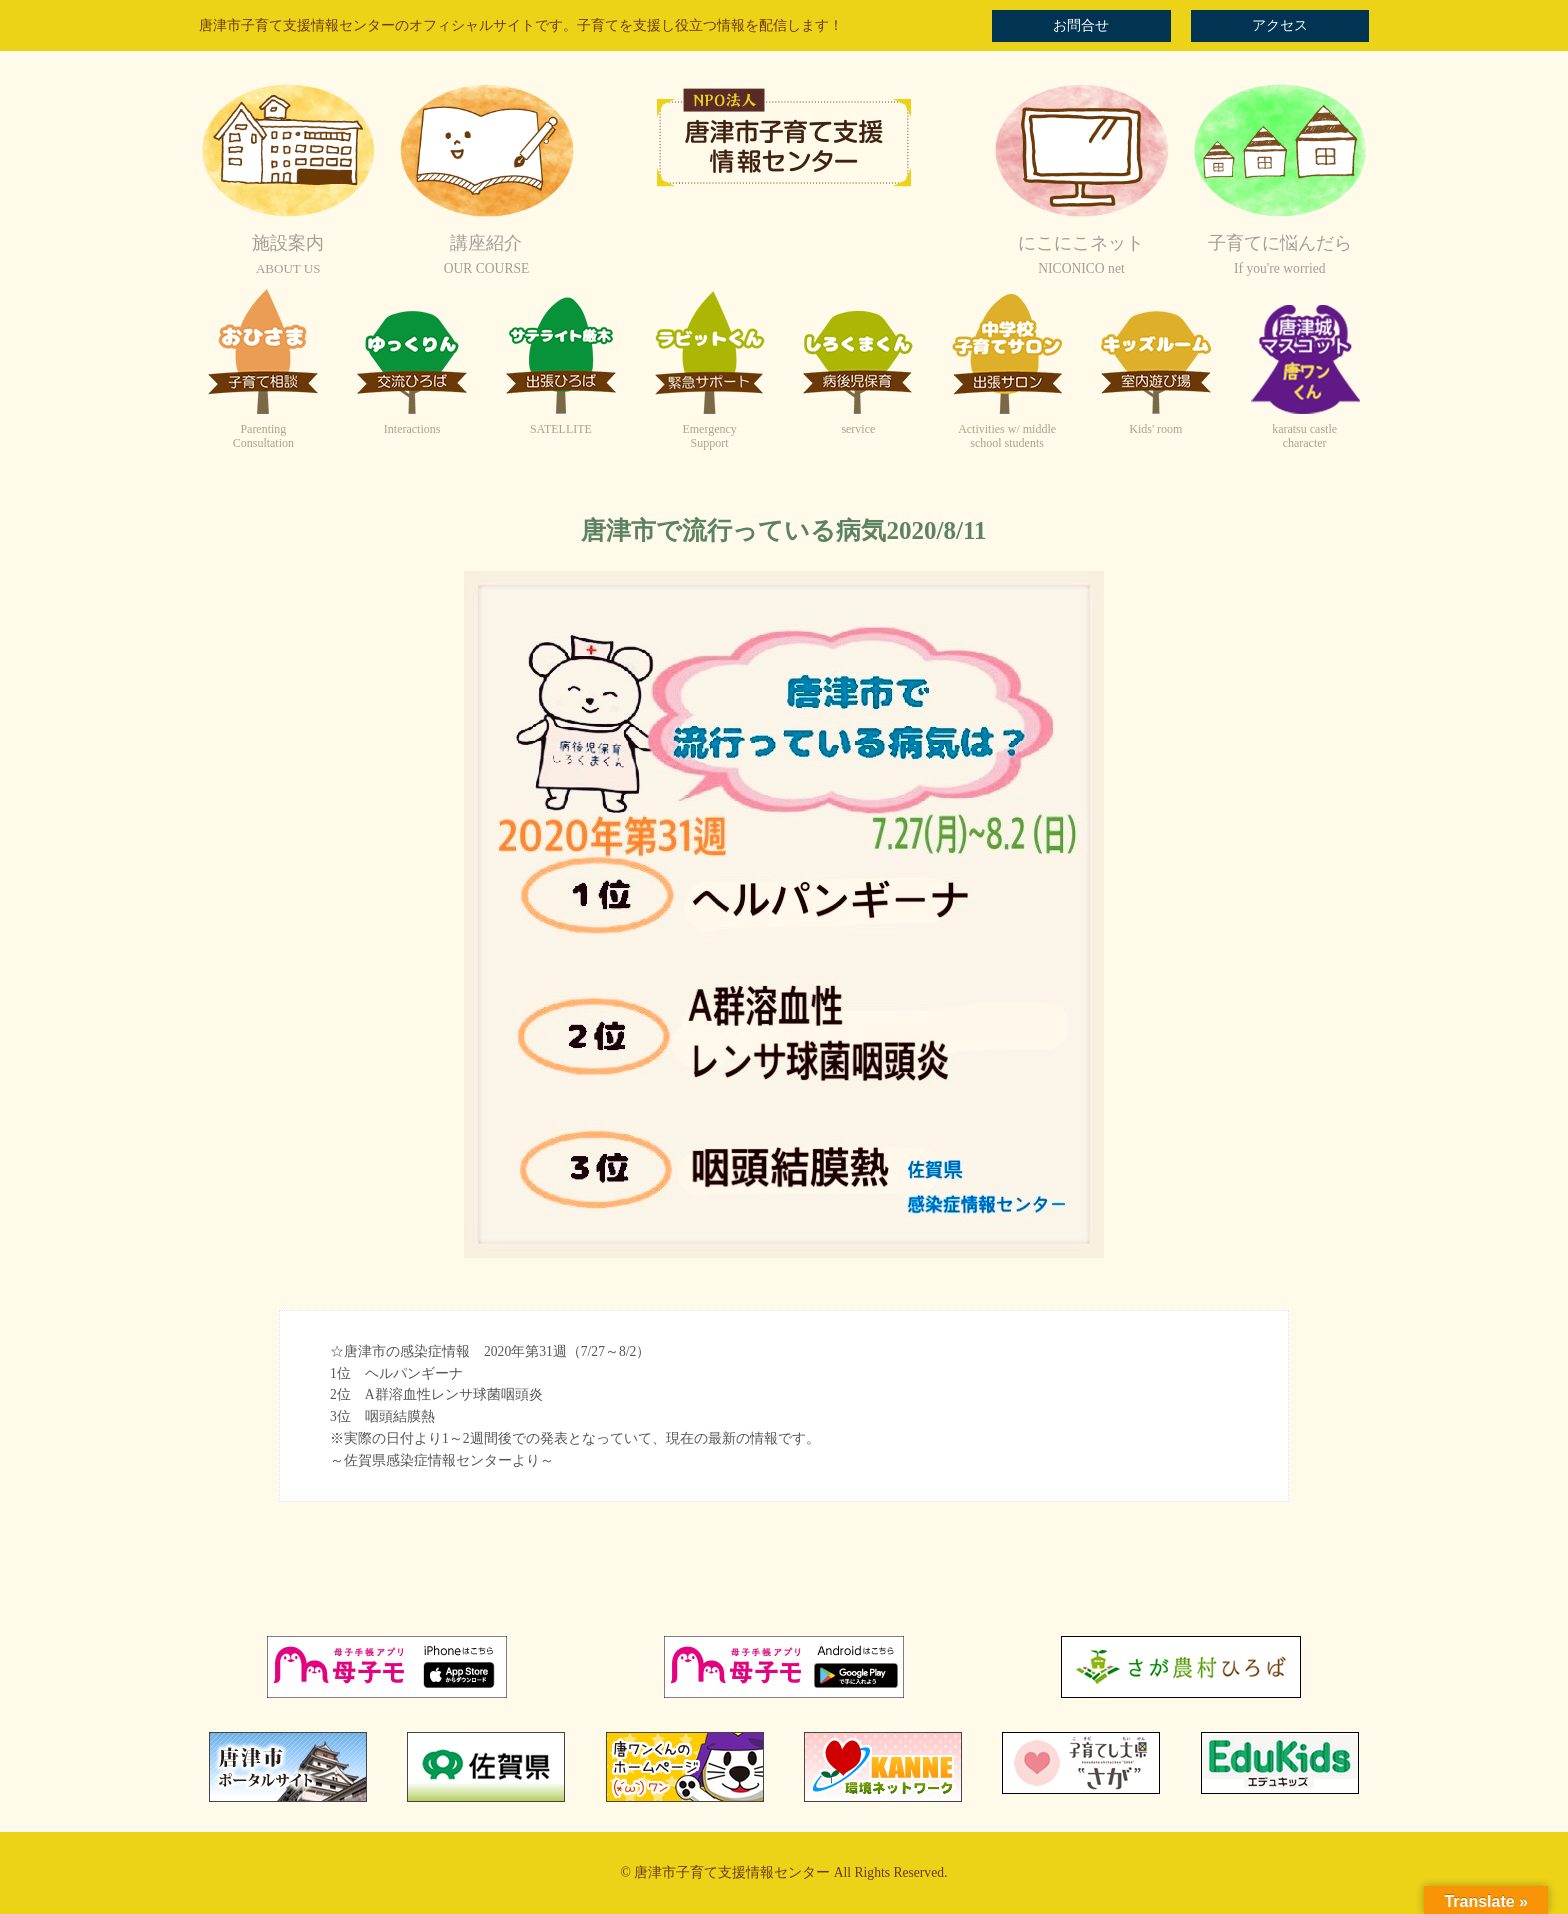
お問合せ (1081, 25)
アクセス (1280, 25)
